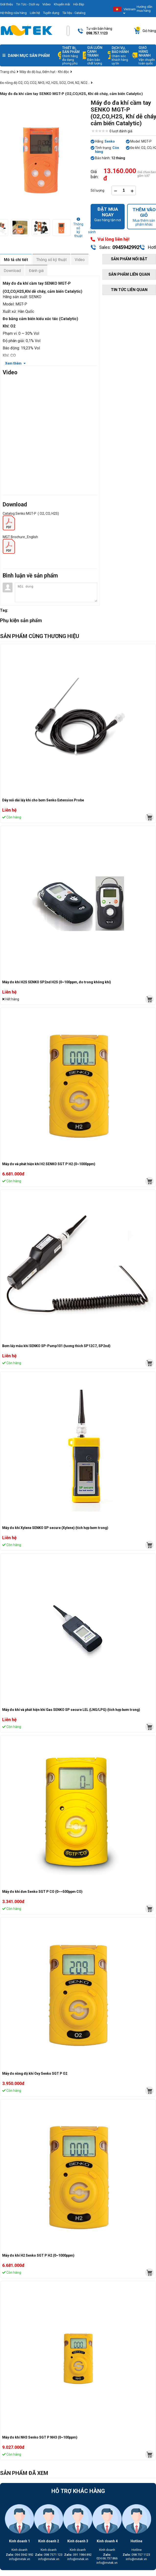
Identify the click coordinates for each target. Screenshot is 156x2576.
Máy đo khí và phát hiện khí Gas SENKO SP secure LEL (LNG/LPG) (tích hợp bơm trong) (71, 1710)
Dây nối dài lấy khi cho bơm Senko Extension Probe (43, 800)
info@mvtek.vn (19, 2559)
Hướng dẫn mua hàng (144, 8)
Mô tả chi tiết (16, 259)
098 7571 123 (48, 2554)
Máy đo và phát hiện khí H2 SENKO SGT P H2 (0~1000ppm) (48, 1164)
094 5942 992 (19, 2554)
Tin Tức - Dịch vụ (27, 4)
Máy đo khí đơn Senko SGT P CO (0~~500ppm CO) (42, 1892)
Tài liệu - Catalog (73, 13)
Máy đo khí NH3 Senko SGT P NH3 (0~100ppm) (39, 2437)
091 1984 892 (78, 2554)
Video (46, 4)
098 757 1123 (136, 2554)
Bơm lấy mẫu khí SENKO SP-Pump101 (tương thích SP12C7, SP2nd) (56, 1346)
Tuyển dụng (51, 13)
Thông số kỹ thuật (51, 259)
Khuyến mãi (62, 4)
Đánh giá (36, 270)
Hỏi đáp (78, 4)
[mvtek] (149, 817)
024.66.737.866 (107, 2556)
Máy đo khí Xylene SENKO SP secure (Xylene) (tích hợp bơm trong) (55, 1528)
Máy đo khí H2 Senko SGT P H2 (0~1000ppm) (38, 2255)
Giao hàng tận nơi (107, 214)
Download (12, 270)
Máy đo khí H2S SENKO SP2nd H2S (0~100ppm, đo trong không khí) (56, 982)
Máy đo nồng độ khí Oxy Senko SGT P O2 (34, 2073)
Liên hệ (35, 13)
